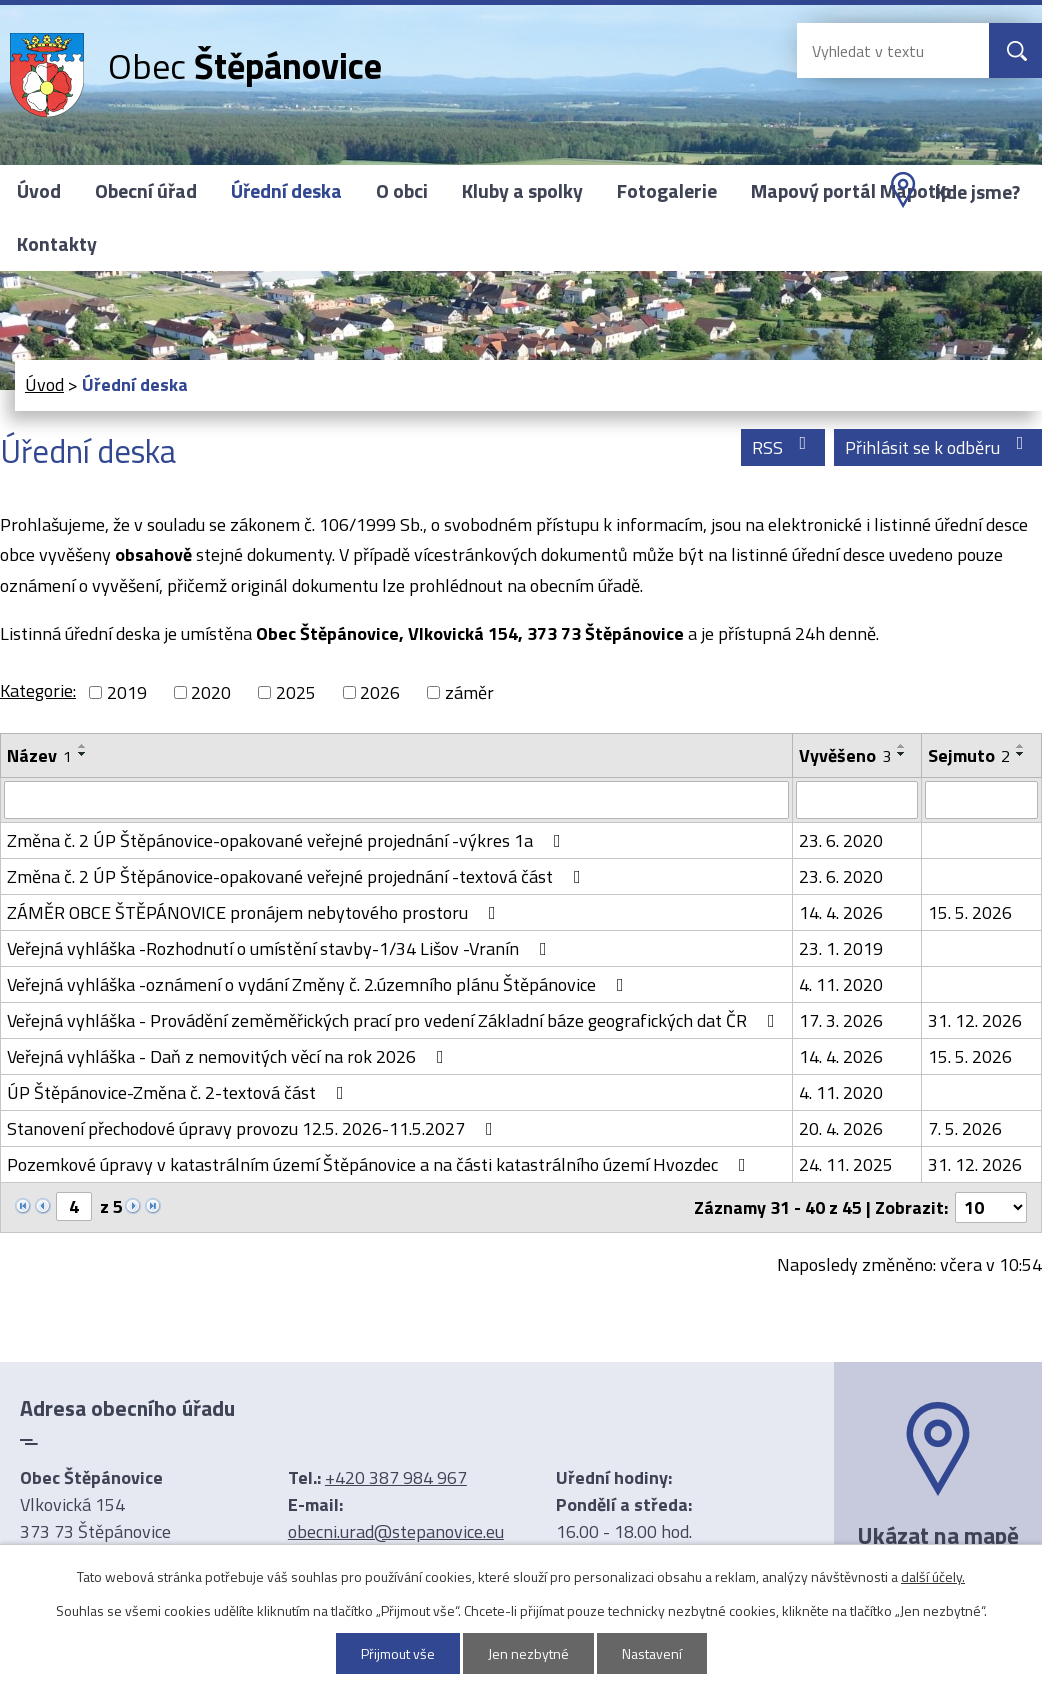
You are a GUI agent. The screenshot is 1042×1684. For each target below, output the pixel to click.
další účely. (933, 1576)
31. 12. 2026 (975, 1020)
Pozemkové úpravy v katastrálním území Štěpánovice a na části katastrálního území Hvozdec (380, 1164)
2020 (211, 692)
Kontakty (57, 244)
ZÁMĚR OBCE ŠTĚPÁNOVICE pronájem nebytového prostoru (255, 912)
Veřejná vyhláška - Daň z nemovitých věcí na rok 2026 (229, 1056)
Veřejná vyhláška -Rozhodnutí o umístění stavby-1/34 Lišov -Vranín (281, 948)
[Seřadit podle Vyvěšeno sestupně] (902, 754)
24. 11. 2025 (846, 1164)
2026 (380, 692)
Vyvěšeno (845, 755)
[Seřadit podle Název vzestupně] (83, 746)
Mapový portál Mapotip (851, 191)
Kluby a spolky (522, 191)
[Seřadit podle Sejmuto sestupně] (1021, 754)
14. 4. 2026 (841, 912)
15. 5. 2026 (970, 912)
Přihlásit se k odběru (938, 447)
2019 (127, 692)
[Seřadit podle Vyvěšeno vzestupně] (902, 746)
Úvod (39, 191)
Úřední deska (286, 191)
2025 (296, 692)
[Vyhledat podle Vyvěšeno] (857, 800)
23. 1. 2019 (841, 948)
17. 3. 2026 (841, 1020)
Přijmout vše (398, 1653)
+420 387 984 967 (396, 1477)
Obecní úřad (146, 191)
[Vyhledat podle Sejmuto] (981, 800)
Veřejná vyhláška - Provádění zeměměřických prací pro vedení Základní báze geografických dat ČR (395, 1020)
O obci (402, 191)
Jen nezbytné (528, 1653)
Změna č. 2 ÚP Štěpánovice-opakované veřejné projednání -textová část (298, 876)
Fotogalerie (667, 191)
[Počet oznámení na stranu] (991, 1207)
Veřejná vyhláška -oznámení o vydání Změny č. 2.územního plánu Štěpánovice (319, 984)
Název (39, 755)
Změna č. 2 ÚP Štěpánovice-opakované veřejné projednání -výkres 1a (288, 840)
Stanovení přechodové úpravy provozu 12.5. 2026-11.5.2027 (254, 1128)
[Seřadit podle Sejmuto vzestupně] (1021, 746)
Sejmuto (969, 755)
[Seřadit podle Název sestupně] (83, 754)
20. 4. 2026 (841, 1128)
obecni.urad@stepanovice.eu (396, 1531)
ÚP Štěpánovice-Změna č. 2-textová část (179, 1092)
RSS (783, 447)
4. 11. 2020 (841, 984)
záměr (469, 692)
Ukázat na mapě (938, 1535)
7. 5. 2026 (965, 1128)
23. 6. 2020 (841, 840)
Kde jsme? (977, 192)
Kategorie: (38, 690)
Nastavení (652, 1653)
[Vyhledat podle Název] (396, 800)
